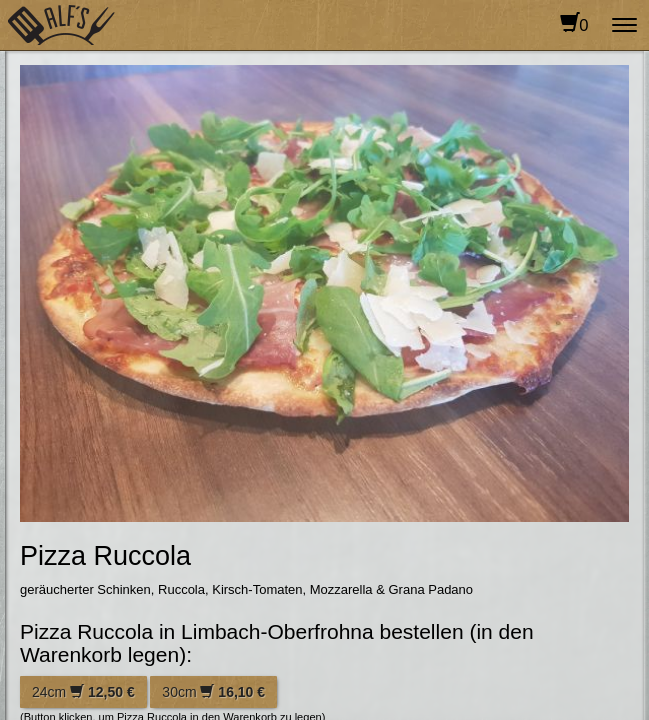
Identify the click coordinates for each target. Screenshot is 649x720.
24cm (83, 692)
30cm (213, 692)
